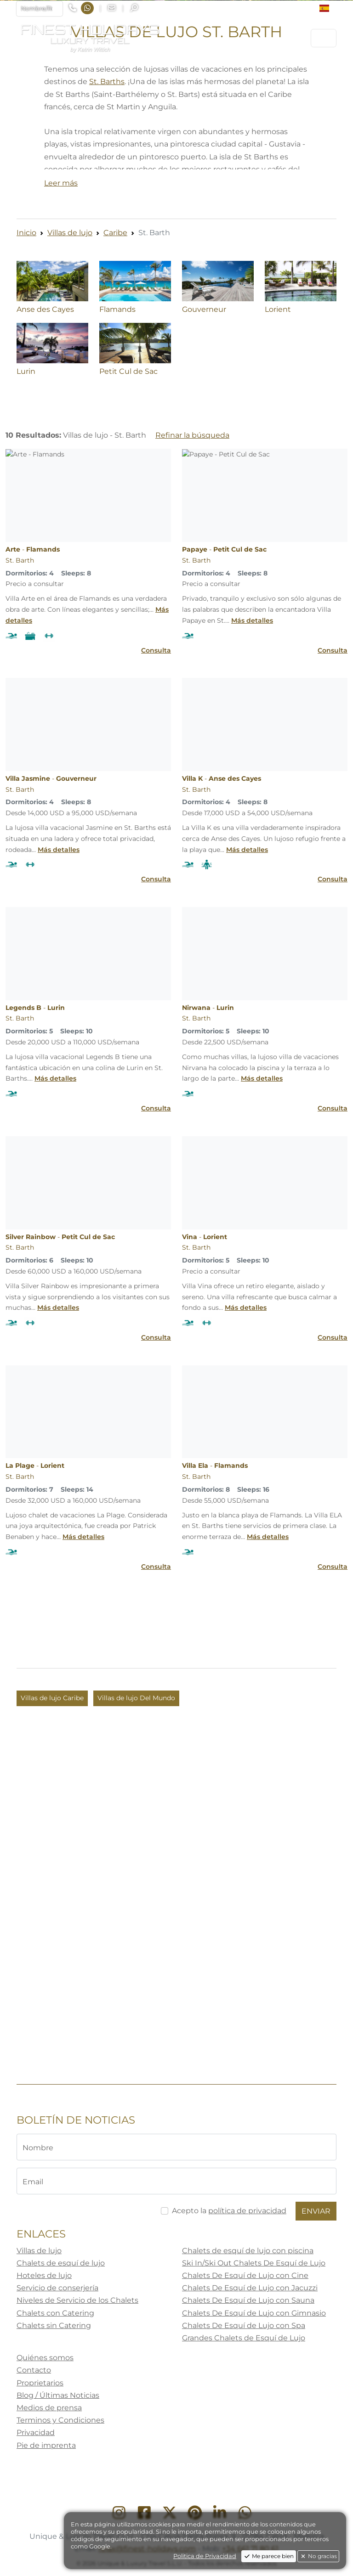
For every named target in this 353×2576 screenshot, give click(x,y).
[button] (327, 8)
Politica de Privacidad (204, 2556)
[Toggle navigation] (323, 38)
